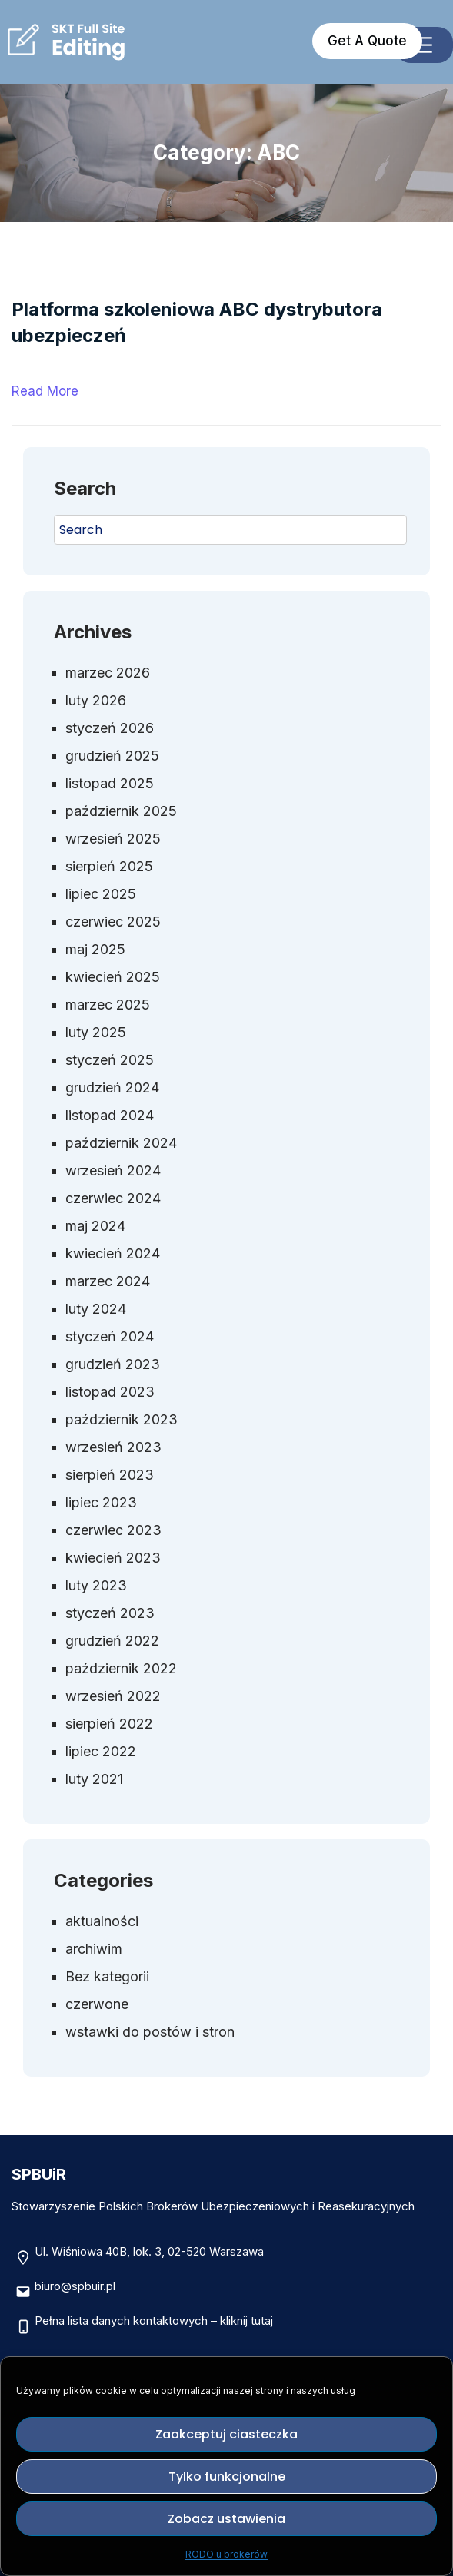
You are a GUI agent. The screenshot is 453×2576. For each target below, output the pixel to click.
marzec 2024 (107, 1281)
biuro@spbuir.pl (75, 2286)
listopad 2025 (109, 783)
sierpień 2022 (109, 1724)
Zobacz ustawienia (226, 2519)
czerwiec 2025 (113, 921)
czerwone (96, 2004)
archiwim (93, 1949)
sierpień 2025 (109, 866)
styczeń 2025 (109, 1060)
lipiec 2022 (100, 1751)
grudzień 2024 (112, 1087)
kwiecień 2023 (113, 1558)
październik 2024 (121, 1143)
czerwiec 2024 (113, 1198)
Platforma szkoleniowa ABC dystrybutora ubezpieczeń (197, 322)
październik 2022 (121, 1668)
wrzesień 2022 (113, 1696)
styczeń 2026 (109, 728)
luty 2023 (96, 1585)
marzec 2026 (107, 673)
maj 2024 (95, 1226)
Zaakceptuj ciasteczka (226, 2434)
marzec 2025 (107, 1004)
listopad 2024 (109, 1115)
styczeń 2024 (109, 1336)
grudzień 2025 (112, 756)
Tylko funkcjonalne (226, 2476)
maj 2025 (95, 949)
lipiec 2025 (100, 894)
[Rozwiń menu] (424, 45)
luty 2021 (94, 1779)
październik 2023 (121, 1419)
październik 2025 (121, 811)
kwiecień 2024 (112, 1253)
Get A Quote (367, 40)
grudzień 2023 (112, 1364)
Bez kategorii (107, 1976)
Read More (45, 391)
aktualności (101, 1921)
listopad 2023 (110, 1392)
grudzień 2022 (112, 1641)
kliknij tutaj (246, 2320)
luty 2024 (95, 1309)
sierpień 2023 (109, 1475)
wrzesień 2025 (113, 838)
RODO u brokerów (226, 2554)
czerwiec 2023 (113, 1530)
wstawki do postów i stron (150, 2032)
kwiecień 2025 (112, 977)
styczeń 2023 (110, 1613)
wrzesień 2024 (113, 1170)
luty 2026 (95, 700)
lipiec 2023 (101, 1502)
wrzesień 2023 (113, 1447)
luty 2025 (95, 1032)
